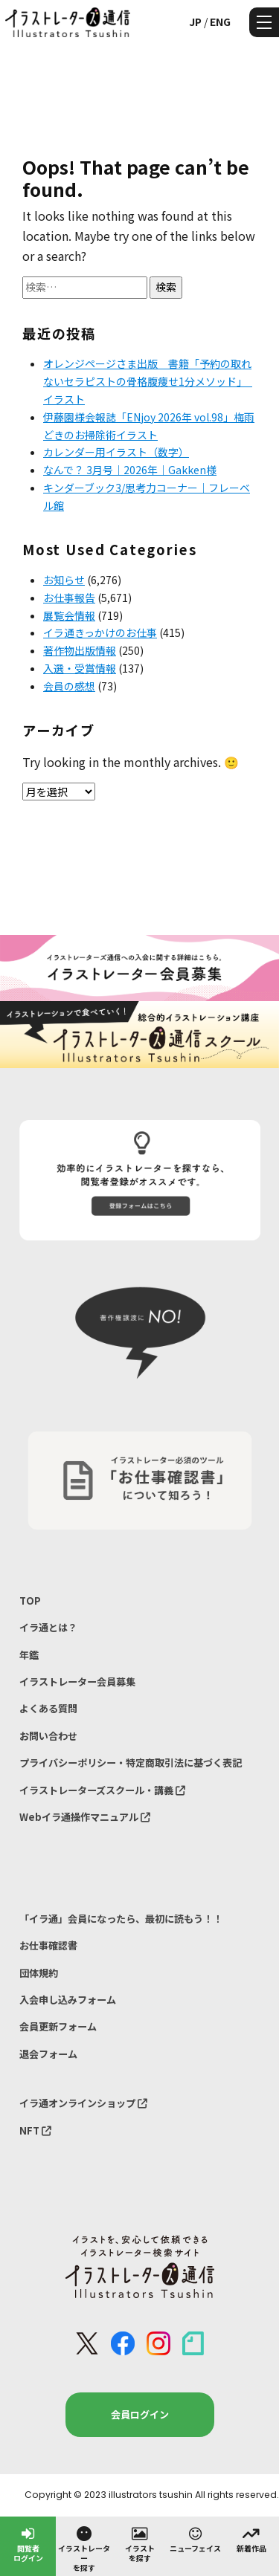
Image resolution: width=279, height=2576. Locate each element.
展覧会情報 (69, 615)
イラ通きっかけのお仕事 (100, 632)
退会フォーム (48, 2054)
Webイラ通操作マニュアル (84, 1817)
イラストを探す (140, 2543)
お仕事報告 (69, 597)
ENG (220, 21)
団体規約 (38, 1973)
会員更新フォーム (58, 2026)
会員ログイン (140, 2414)
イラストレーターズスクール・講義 (102, 1790)
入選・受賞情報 (79, 668)
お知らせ (64, 579)
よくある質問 (48, 1708)
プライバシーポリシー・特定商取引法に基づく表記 (130, 1762)
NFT (35, 2130)
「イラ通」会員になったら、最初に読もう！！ (120, 1919)
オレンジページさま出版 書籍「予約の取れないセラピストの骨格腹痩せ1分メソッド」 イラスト (147, 381)
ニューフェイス (195, 2539)
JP (195, 21)
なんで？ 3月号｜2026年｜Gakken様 (130, 469)
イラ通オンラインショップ (83, 2103)
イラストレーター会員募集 (77, 1681)
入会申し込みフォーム (67, 2000)
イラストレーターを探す (84, 2548)
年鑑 (29, 1655)
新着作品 (251, 2539)
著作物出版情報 (79, 650)
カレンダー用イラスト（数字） (116, 451)
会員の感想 (69, 686)
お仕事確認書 (48, 1945)
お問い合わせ (48, 1736)
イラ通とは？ (48, 1627)
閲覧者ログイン (28, 2543)
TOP (30, 1600)
